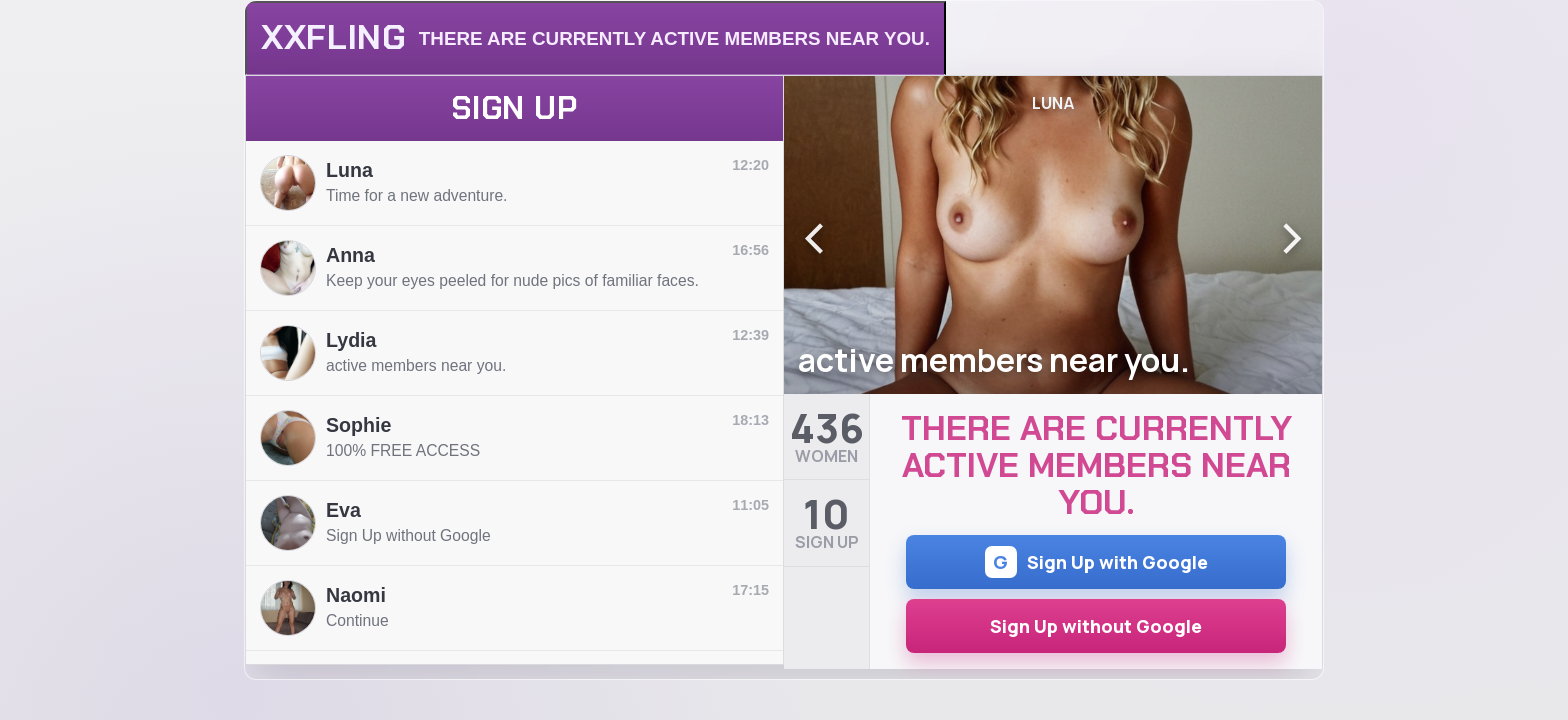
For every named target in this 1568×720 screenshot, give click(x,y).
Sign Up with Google (1096, 562)
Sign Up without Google (1096, 626)
